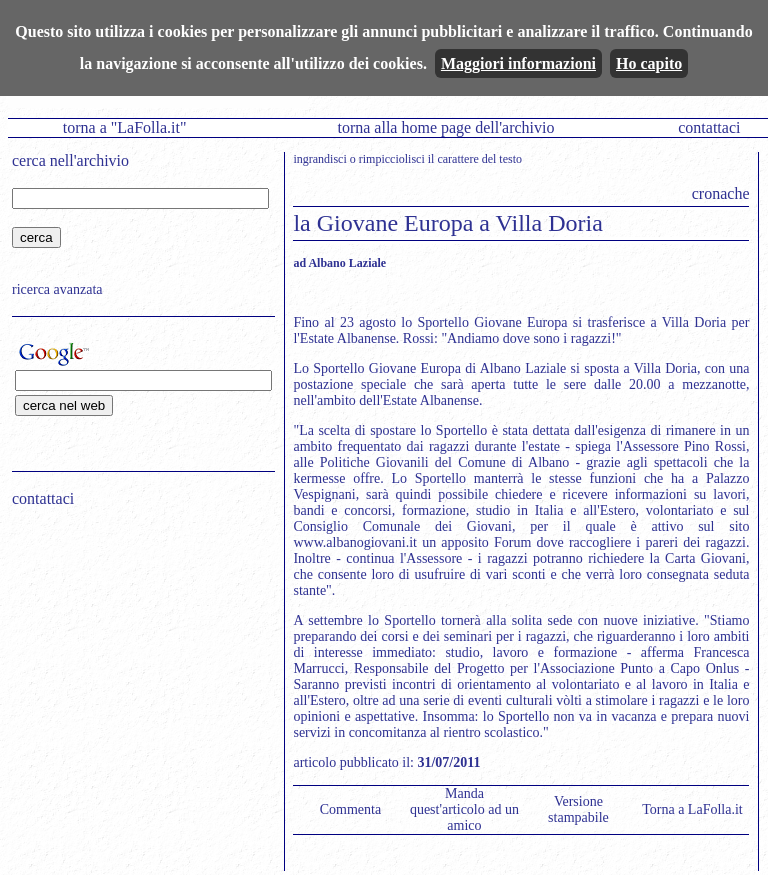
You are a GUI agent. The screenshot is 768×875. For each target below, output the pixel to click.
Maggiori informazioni (518, 63)
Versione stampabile (578, 809)
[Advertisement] (137, 651)
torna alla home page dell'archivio (445, 127)
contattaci (709, 127)
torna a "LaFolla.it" (125, 127)
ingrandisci (319, 159)
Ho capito (649, 63)
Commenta (350, 809)
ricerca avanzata (57, 289)
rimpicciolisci (392, 159)
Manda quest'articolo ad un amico (464, 809)
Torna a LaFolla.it (692, 809)
